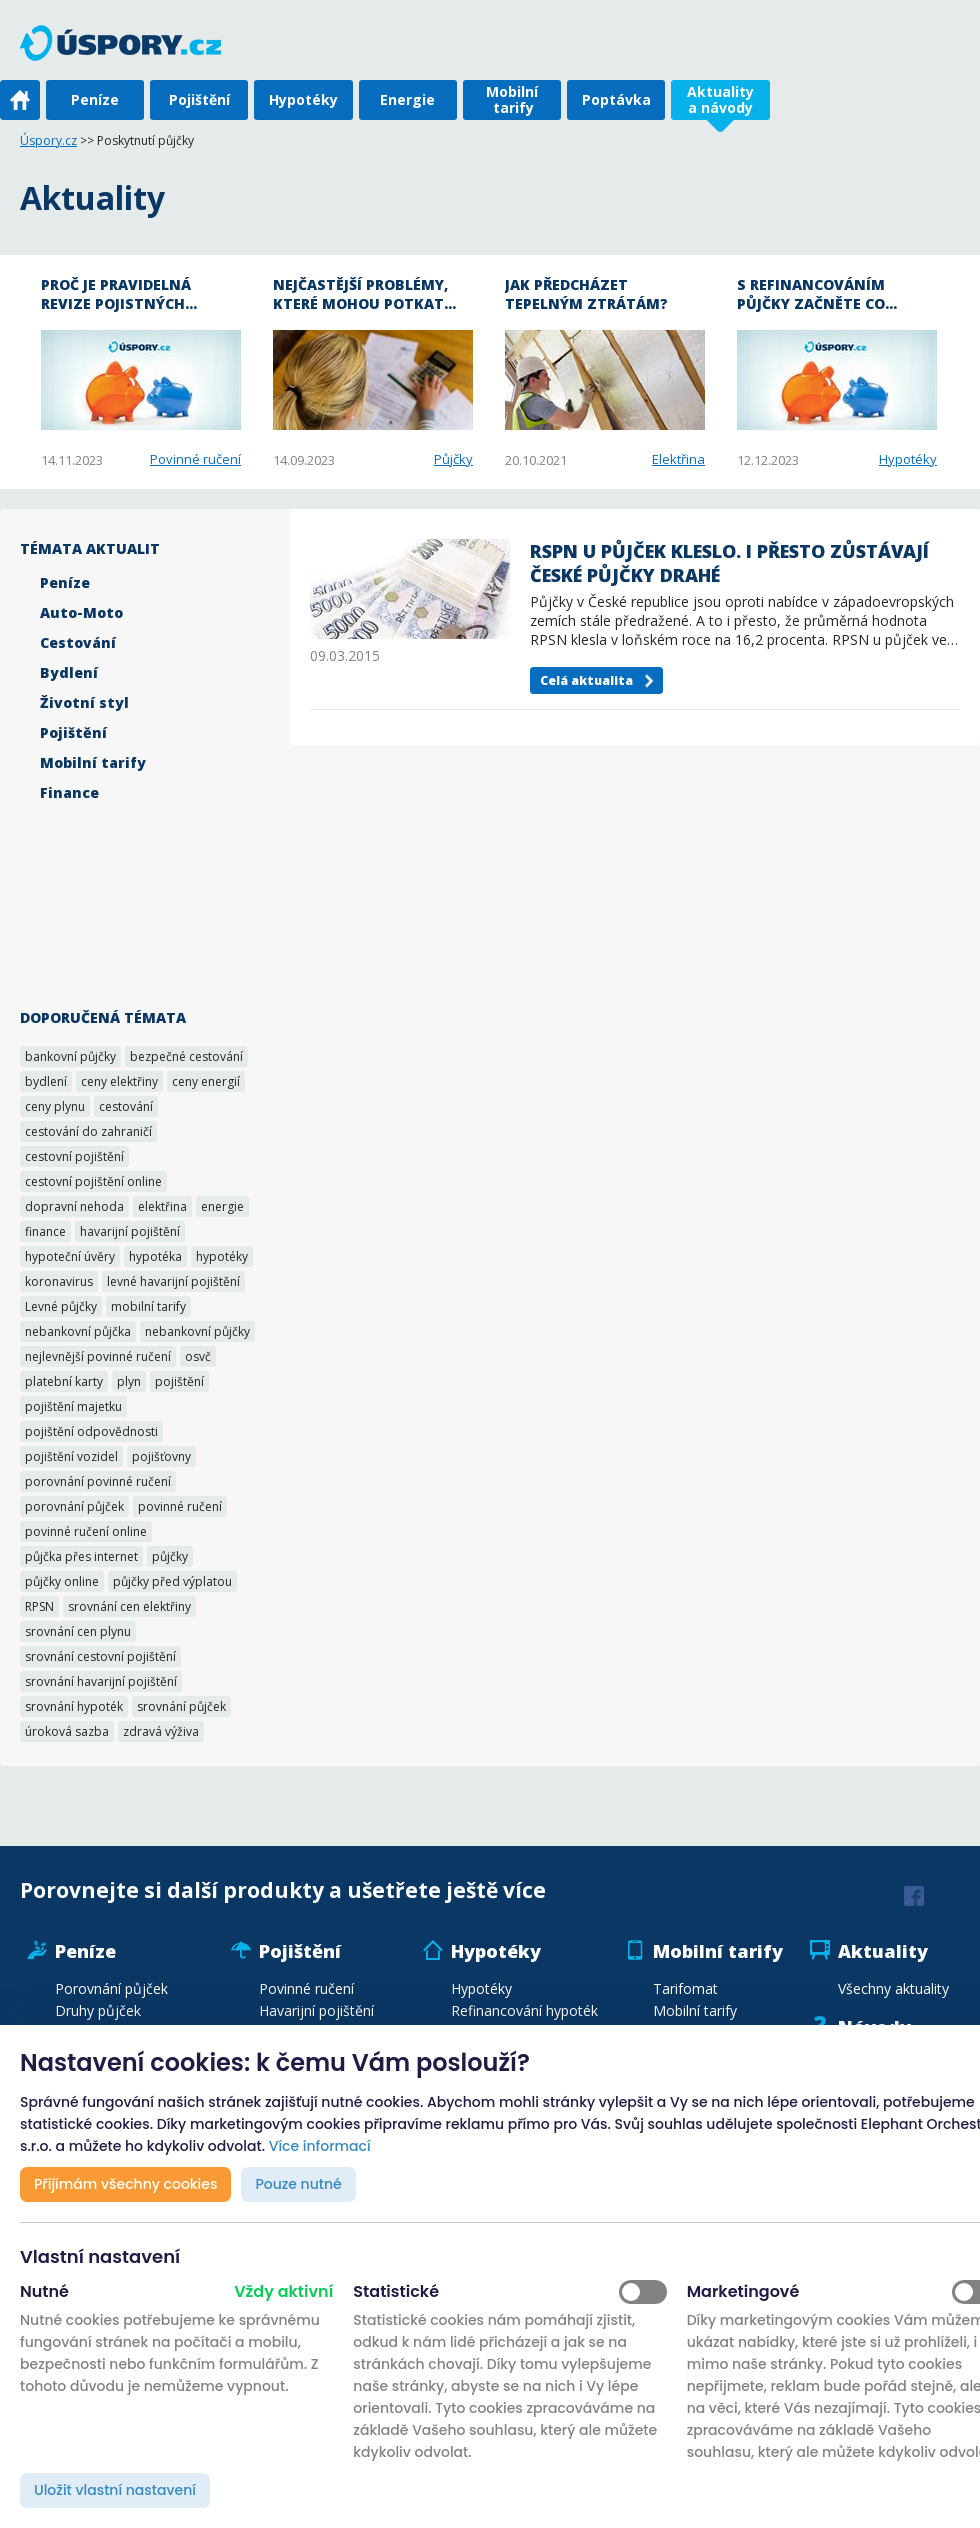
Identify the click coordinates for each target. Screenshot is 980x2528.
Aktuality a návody (720, 99)
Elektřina (678, 459)
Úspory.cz (48, 140)
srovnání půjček (181, 1706)
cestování (126, 1106)
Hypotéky (303, 99)
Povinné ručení (195, 459)
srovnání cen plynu (78, 1631)
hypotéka (155, 1256)
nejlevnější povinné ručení (98, 1356)
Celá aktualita (586, 680)
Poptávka (616, 99)
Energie (407, 99)
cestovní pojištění (74, 1156)
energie (222, 1206)
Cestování (78, 642)
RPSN (39, 1606)
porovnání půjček (74, 1506)
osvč (198, 1356)
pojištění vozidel (71, 1456)
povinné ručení (180, 1506)
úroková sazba (67, 1731)
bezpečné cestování (186, 1056)
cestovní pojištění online (93, 1181)
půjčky (170, 1556)
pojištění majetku (73, 1406)
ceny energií (206, 1081)
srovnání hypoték (74, 1706)
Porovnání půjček (111, 1988)
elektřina (162, 1206)
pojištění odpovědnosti (91, 1431)
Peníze (95, 99)
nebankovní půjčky (197, 1331)
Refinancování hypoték (524, 2010)
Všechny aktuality (893, 1988)
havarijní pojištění (130, 1231)
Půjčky (453, 459)
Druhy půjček (98, 2010)
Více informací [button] (320, 2146)
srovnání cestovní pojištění (100, 1656)
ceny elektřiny (119, 1081)
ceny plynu (55, 1106)
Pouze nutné (298, 2184)
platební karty (64, 1381)
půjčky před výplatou (172, 1581)
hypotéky (222, 1256)
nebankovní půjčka (78, 1331)
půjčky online (62, 1581)
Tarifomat (685, 1988)
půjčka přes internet (81, 1556)
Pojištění (199, 99)
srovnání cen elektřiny (129, 1606)
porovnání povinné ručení (98, 1481)
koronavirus (59, 1281)
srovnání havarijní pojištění (101, 1681)
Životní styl (84, 702)
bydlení (46, 1081)
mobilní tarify (148, 1306)
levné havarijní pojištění (173, 1281)
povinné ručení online (86, 1531)
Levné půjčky (61, 1306)
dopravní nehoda (74, 1206)
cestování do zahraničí (88, 1131)
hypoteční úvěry (70, 1256)
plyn (129, 1381)
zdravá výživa (161, 1731)
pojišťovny (161, 1456)
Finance (69, 792)
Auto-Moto (81, 612)
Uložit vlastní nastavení (115, 2490)
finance (45, 1231)
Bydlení (69, 672)
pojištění (179, 1381)
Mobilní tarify (512, 99)
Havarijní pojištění (316, 2010)
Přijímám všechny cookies (125, 2184)
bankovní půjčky (70, 1056)
